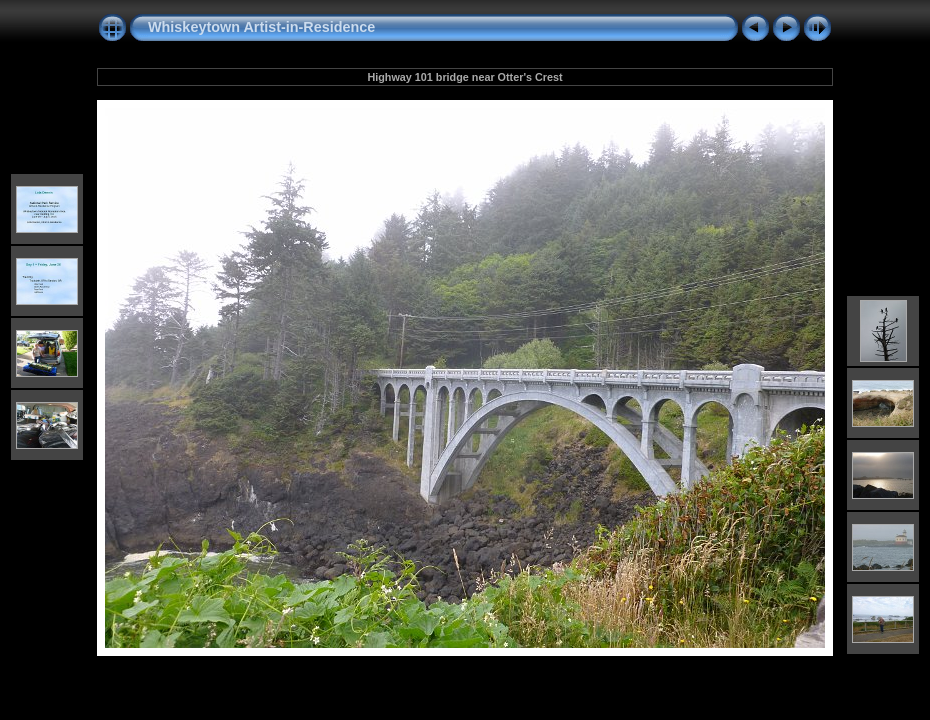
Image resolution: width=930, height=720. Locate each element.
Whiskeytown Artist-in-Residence (261, 27)
